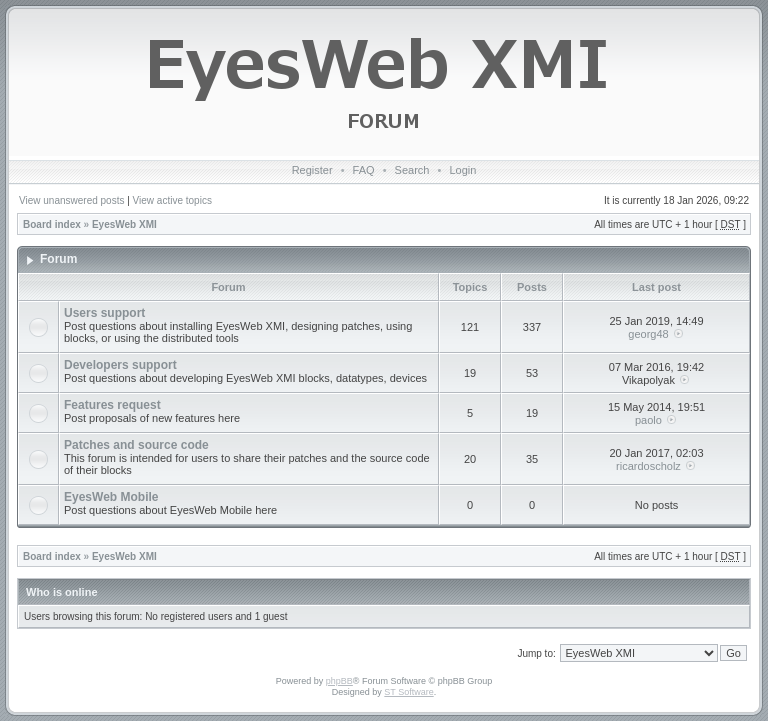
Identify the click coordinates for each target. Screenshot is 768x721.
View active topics (172, 200)
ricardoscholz (648, 466)
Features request (112, 405)
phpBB (339, 681)
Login (462, 170)
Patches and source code (136, 445)
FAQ (364, 170)
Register (312, 170)
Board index (52, 224)
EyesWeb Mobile (111, 497)
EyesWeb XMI (124, 224)
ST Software (408, 692)
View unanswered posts (71, 200)
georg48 (648, 334)
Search (412, 170)
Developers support (120, 365)
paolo (648, 420)
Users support (104, 313)
